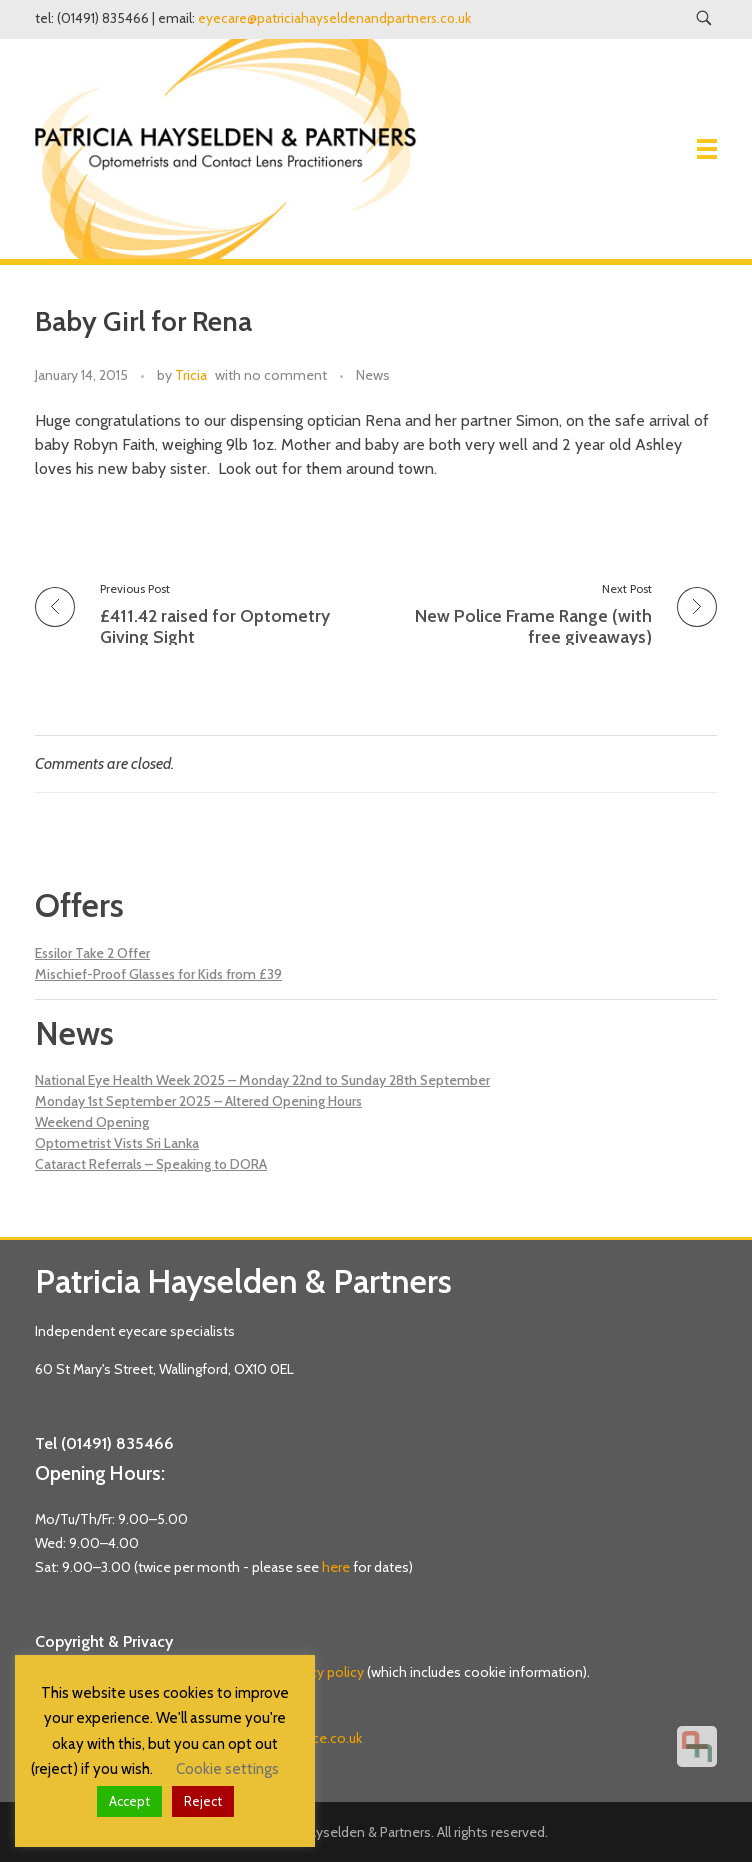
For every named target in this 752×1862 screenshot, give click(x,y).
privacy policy (322, 1672)
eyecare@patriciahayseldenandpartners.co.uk (334, 18)
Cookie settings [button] (227, 1769)
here (336, 1567)
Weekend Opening (92, 1122)
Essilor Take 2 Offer (92, 953)
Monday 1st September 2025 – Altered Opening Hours (198, 1101)
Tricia (191, 375)
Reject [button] (203, 1801)
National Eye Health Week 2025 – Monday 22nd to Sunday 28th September (262, 1080)
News (373, 375)
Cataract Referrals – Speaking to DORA (151, 1164)
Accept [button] (129, 1801)
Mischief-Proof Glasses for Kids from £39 (158, 974)
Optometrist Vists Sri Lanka (117, 1143)
